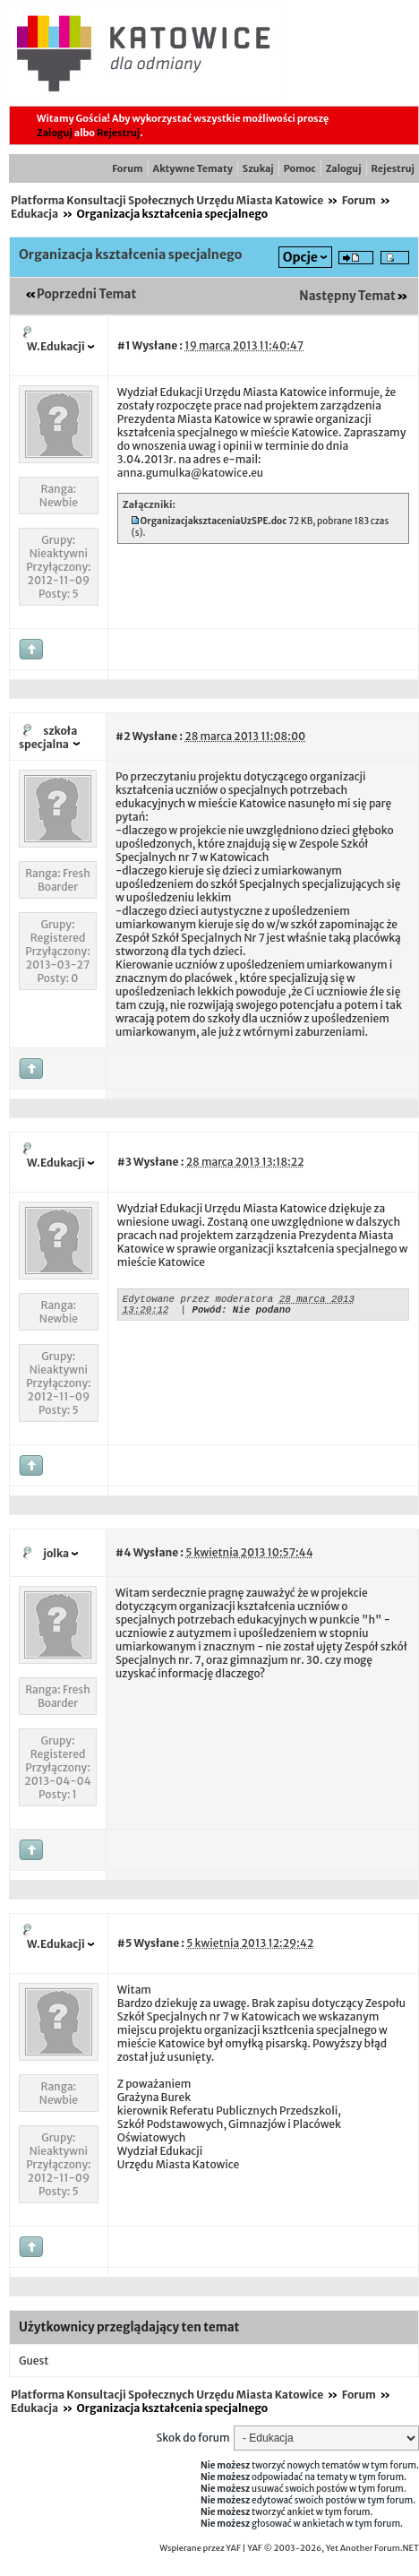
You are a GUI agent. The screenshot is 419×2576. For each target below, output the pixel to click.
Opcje (300, 257)
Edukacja (34, 213)
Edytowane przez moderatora (198, 1300)
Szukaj (258, 168)
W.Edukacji (56, 346)
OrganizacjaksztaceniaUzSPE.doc (214, 521)
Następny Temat (347, 296)
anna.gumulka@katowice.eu (190, 472)
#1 (124, 345)
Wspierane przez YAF (200, 2548)
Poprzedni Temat (86, 294)
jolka (56, 1553)
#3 (124, 1161)
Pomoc (300, 168)
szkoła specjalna (48, 737)
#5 (125, 1943)
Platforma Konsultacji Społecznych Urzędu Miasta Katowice (167, 200)
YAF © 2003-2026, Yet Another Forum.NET (333, 2548)
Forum (127, 168)
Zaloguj (55, 132)
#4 (123, 1552)
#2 (122, 736)
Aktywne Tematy (193, 168)
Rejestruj (118, 132)
